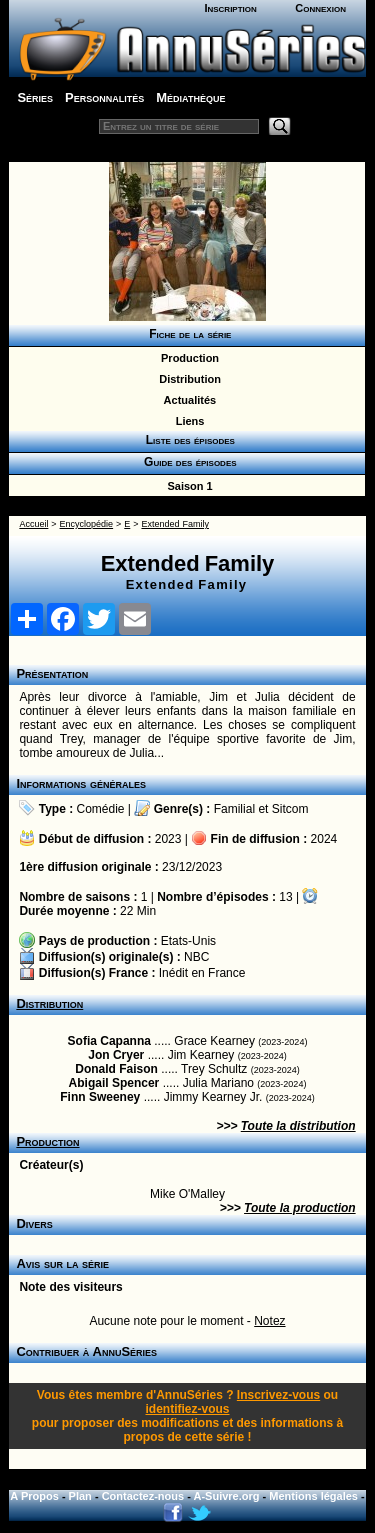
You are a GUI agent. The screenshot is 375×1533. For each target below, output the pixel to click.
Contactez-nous (143, 1496)
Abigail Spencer (114, 1083)
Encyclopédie (87, 524)
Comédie (101, 809)
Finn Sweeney (100, 1097)
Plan (80, 1496)
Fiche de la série (187, 334)
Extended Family (174, 524)
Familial (234, 809)
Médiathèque (190, 97)
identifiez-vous (187, 1409)
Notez (269, 1321)
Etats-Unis (188, 941)
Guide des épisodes (186, 462)
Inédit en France (202, 973)
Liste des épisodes (187, 440)
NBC (196, 957)
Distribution (187, 379)
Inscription (230, 8)
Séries (35, 97)
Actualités (187, 400)
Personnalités (104, 97)
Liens (187, 421)
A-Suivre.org (227, 1496)
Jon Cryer (116, 1055)
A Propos (34, 1496)
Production (187, 358)
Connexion (320, 8)
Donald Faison (116, 1069)
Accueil (33, 524)
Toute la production (300, 1208)
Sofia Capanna (109, 1041)
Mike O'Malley (187, 1194)
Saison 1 (186, 486)
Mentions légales (313, 1496)
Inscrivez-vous (278, 1395)
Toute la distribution (298, 1126)
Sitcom (290, 809)
